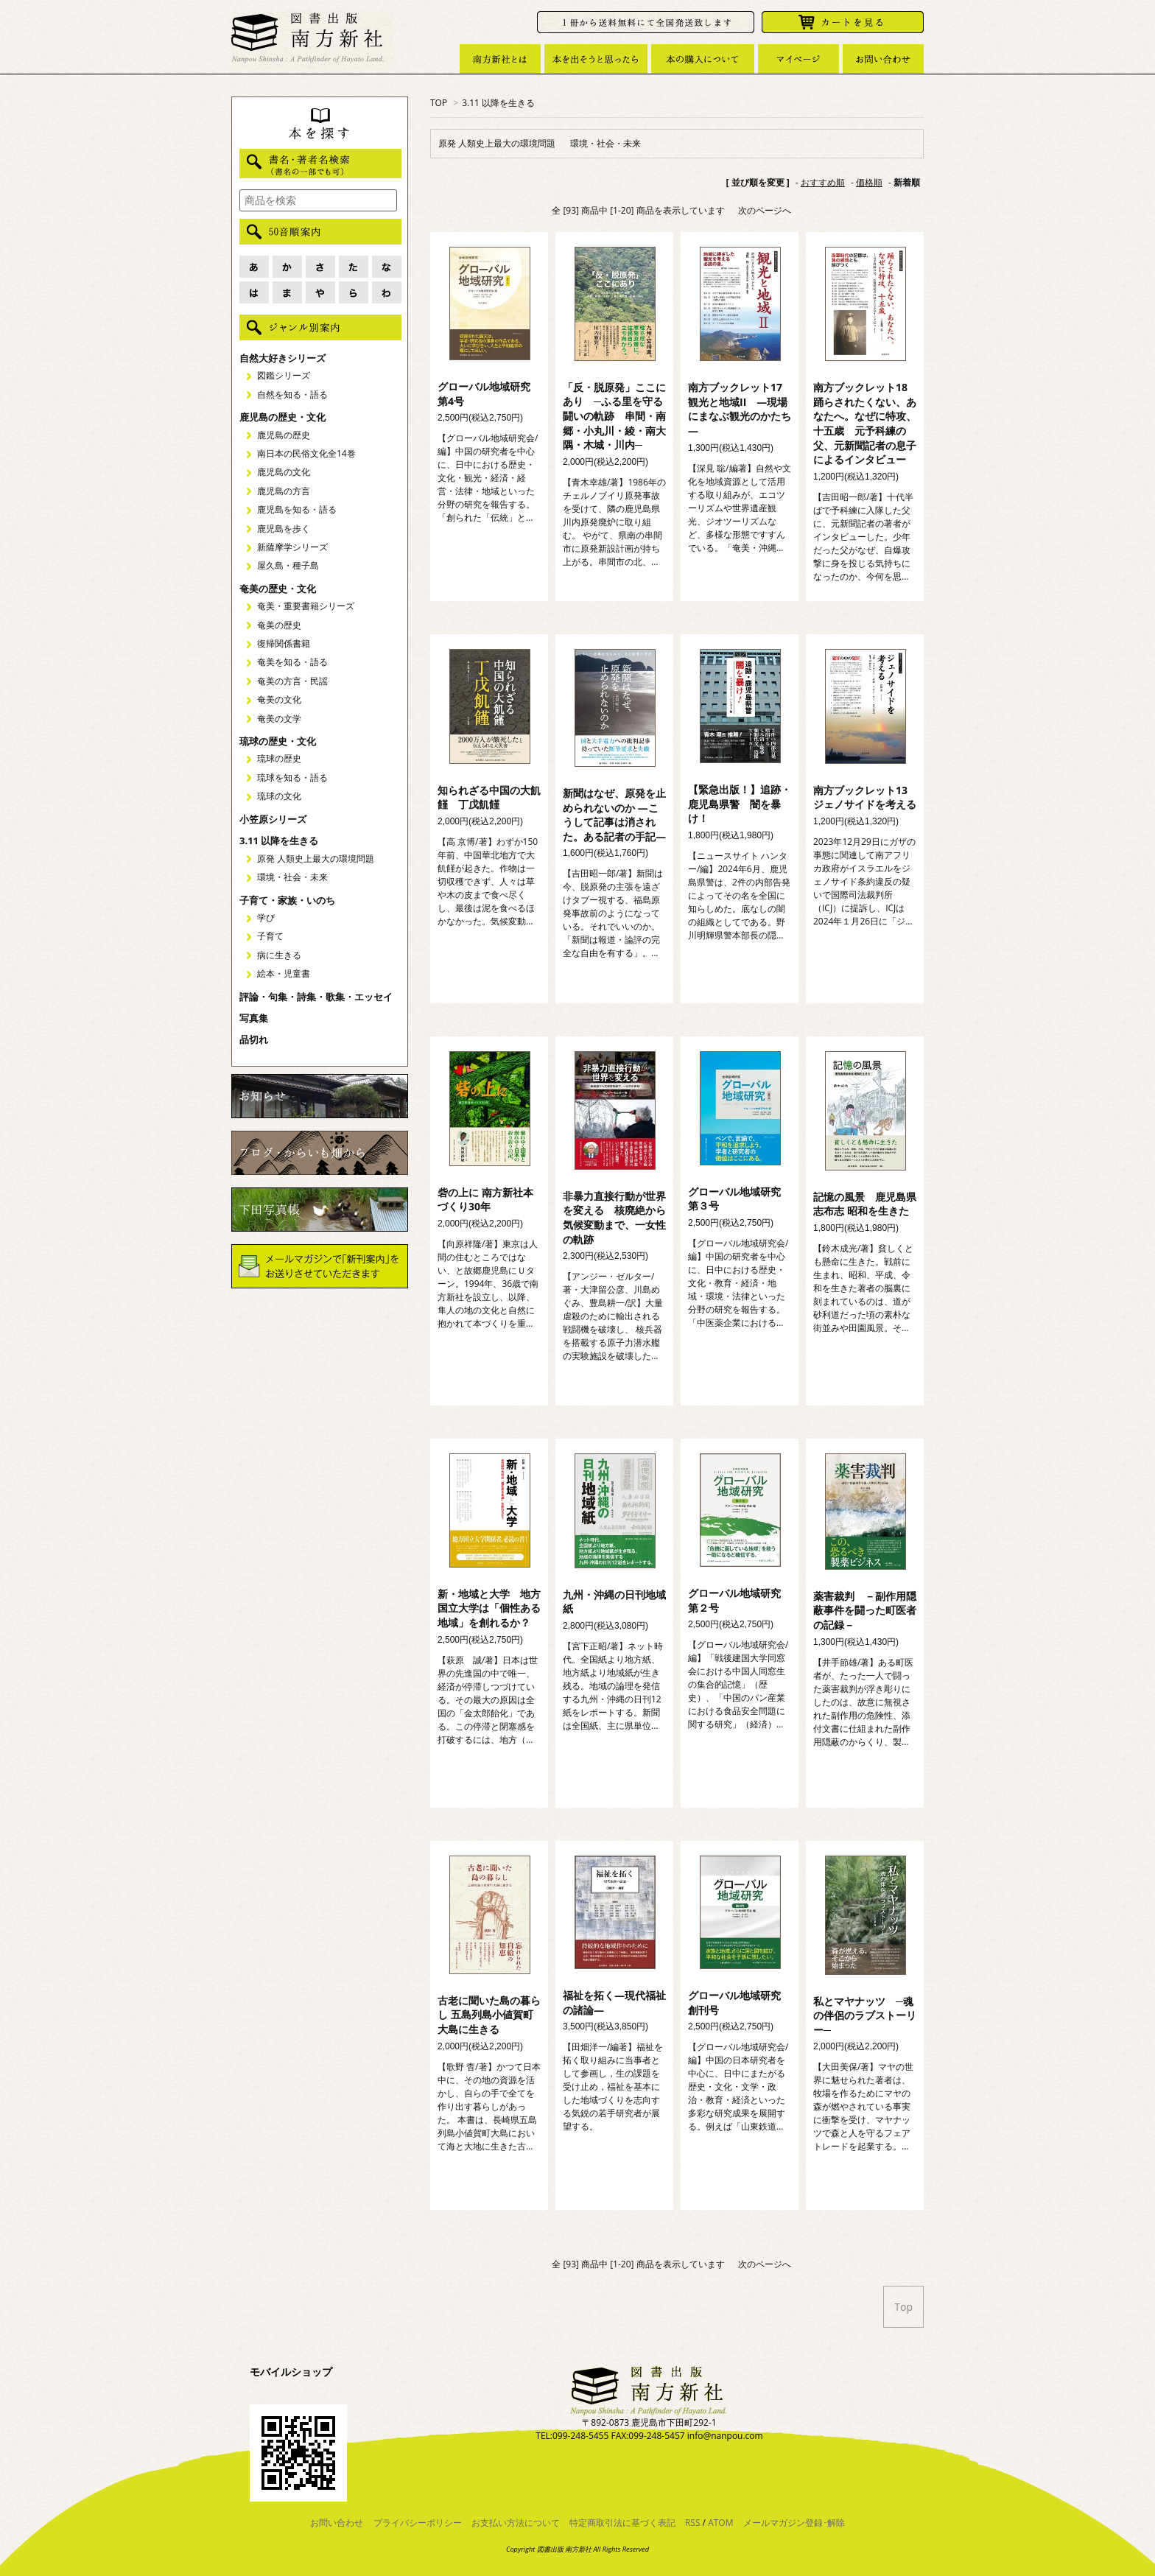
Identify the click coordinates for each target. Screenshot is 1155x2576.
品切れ (253, 1039)
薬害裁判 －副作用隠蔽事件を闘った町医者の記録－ (864, 1610)
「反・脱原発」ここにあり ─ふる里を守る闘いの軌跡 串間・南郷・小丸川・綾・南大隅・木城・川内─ (614, 416)
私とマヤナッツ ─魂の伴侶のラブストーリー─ (864, 2015)
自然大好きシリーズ (282, 358)
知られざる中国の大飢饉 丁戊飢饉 (489, 797)
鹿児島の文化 (283, 472)
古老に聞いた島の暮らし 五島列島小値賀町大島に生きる (489, 2014)
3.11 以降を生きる (498, 102)
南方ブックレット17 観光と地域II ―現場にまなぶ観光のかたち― (740, 409)
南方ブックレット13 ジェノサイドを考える (865, 797)
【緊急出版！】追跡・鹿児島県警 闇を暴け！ (739, 803)
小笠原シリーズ (272, 819)
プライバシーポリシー (417, 2522)
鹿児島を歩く (283, 528)
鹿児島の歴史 (283, 435)
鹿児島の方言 (283, 491)
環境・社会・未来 (605, 143)
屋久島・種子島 (288, 565)
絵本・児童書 (283, 973)
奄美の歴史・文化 (277, 588)
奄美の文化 (279, 699)
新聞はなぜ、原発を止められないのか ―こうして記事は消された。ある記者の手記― (614, 814)
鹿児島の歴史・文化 (282, 417)
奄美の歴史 (279, 625)
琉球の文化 (279, 796)
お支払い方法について (515, 2522)
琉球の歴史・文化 (277, 741)
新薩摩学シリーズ (292, 547)
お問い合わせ (336, 2522)
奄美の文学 (279, 718)
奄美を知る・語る (292, 662)
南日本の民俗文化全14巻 (306, 453)
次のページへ (764, 210)
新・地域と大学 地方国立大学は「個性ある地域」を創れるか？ (489, 1608)
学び (266, 917)
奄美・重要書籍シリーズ (305, 606)
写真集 (253, 1018)
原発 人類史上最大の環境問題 (496, 143)
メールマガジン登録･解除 (794, 2522)
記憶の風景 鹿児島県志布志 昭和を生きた (864, 1204)
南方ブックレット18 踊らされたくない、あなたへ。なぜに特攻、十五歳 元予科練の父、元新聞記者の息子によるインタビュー (865, 423)
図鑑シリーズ (283, 375)
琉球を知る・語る (292, 777)
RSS (693, 2522)
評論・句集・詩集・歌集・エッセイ (316, 996)
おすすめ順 (823, 182)
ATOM (720, 2522)
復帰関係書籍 (283, 643)
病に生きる (279, 955)
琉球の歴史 (279, 758)
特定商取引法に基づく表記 (622, 2522)
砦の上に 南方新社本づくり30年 (485, 1199)
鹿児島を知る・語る (297, 509)
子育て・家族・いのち (287, 900)
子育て (270, 936)
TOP (438, 102)
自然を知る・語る (292, 394)
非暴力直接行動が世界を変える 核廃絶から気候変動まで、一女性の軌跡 (614, 1217)
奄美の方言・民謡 (292, 681)
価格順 (869, 182)
